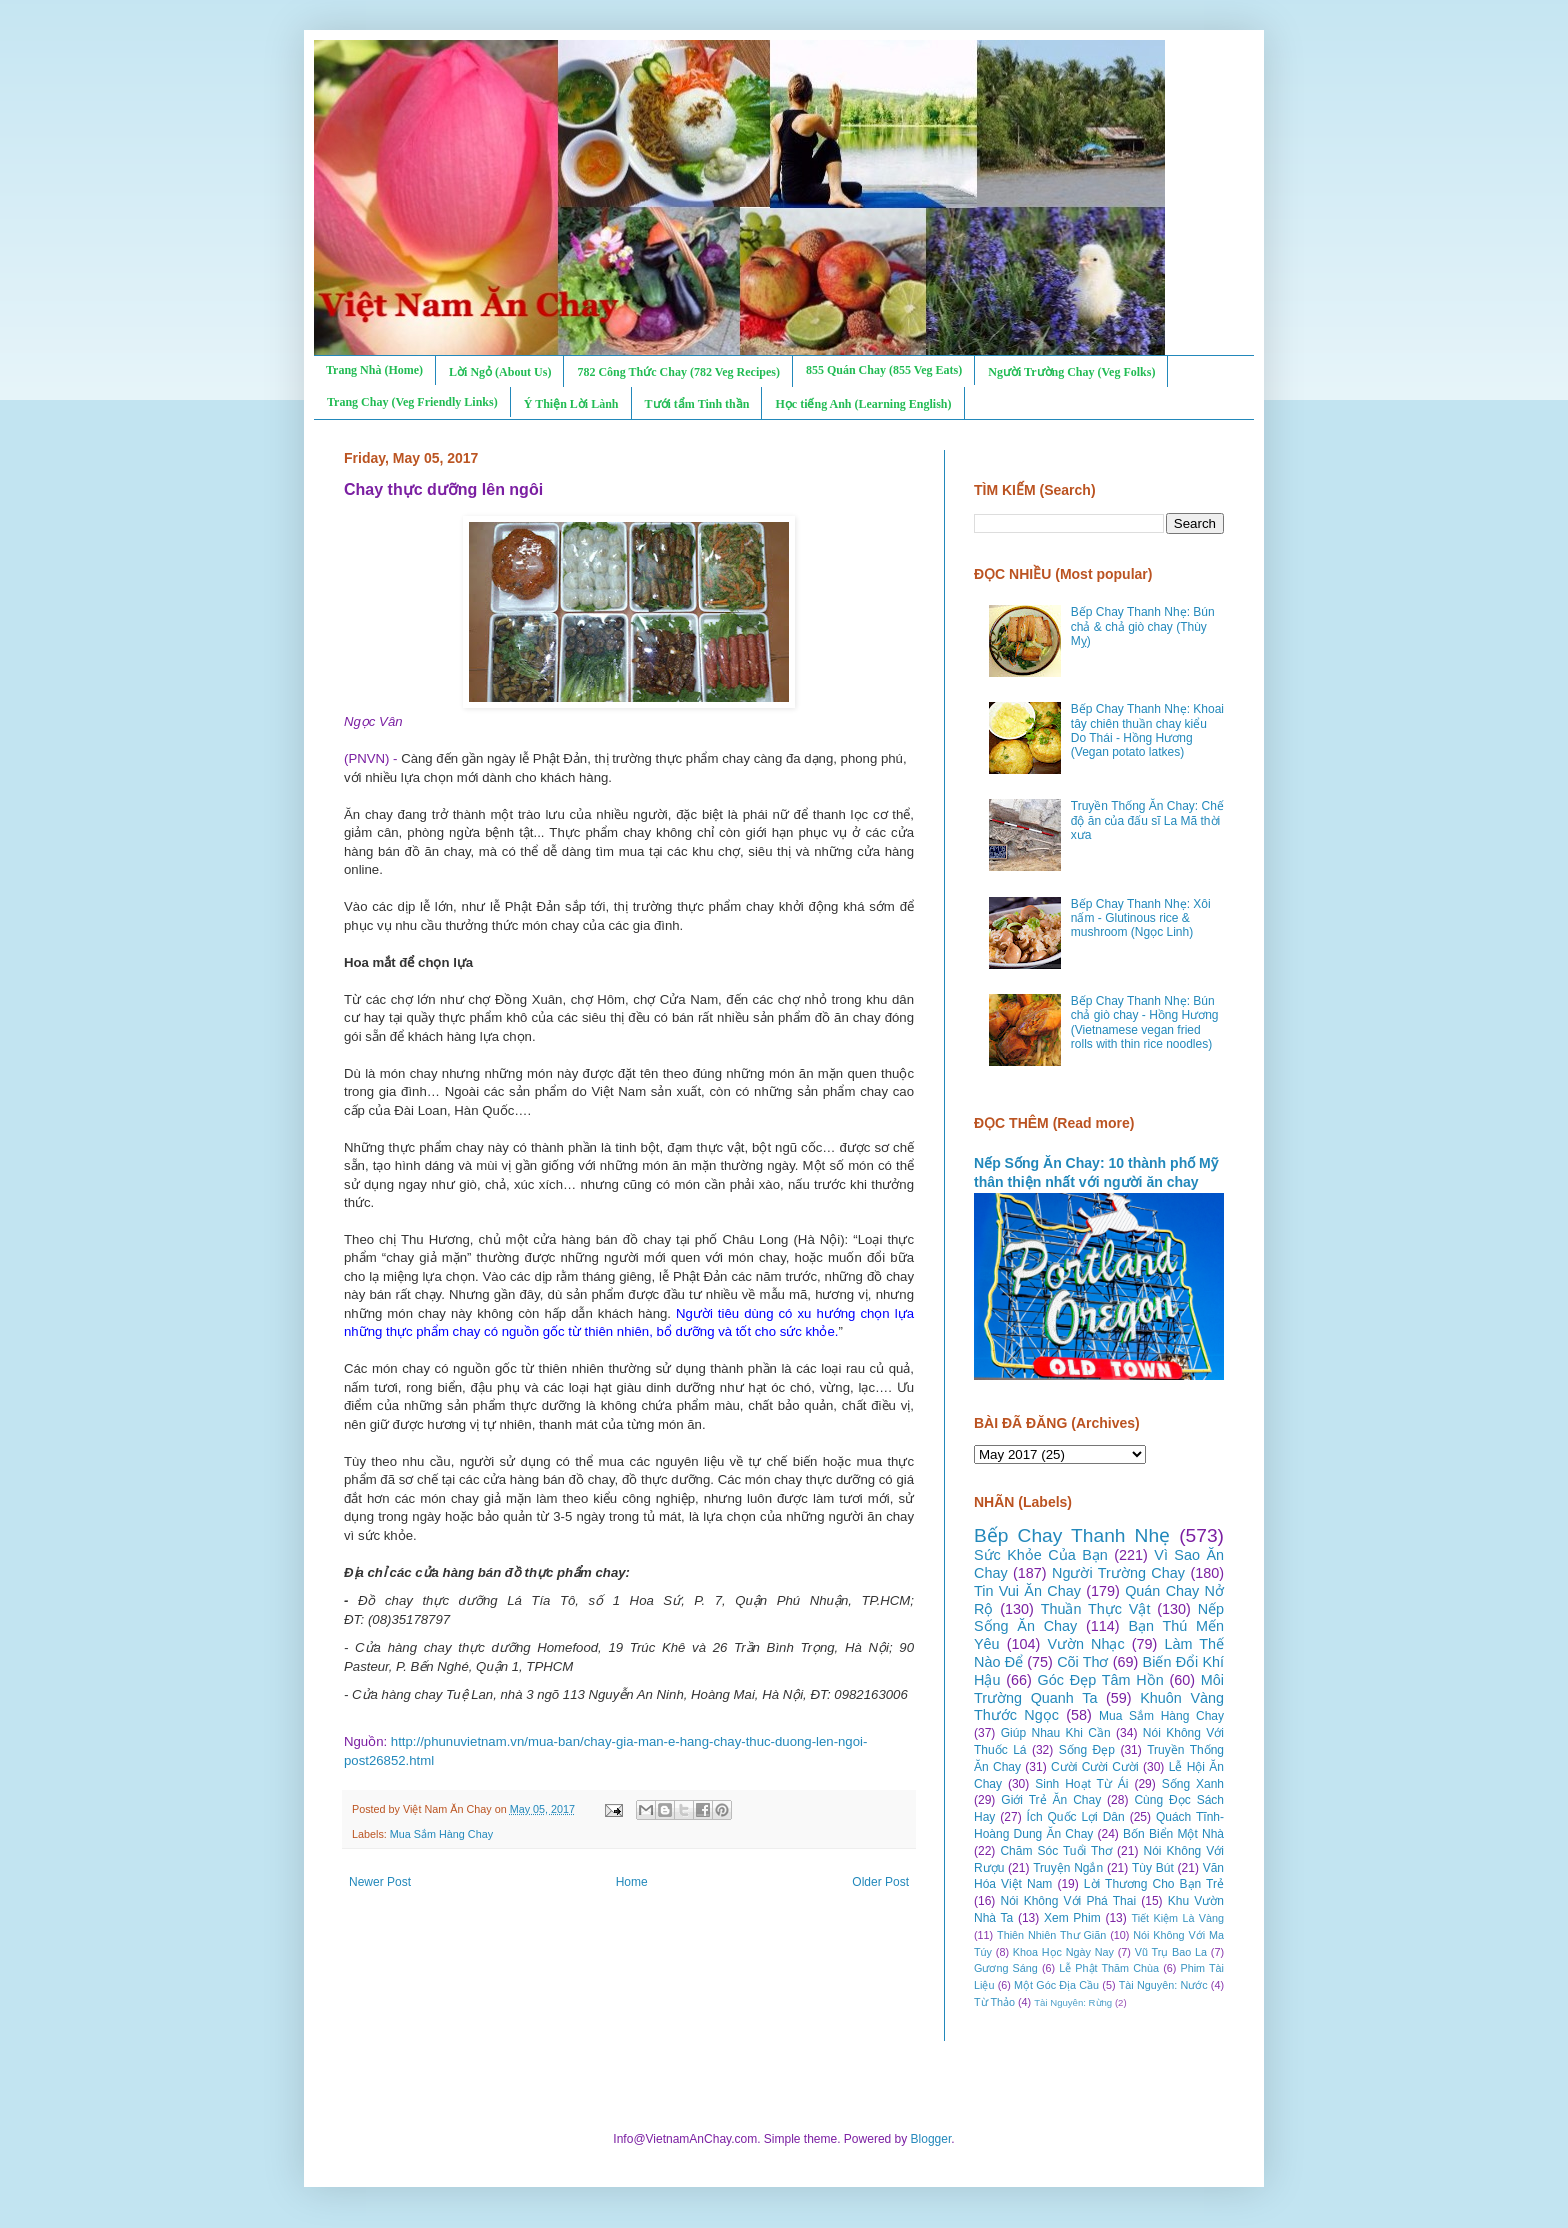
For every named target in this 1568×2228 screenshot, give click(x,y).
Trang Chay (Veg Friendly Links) (412, 402)
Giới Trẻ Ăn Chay (1051, 1800)
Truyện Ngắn (1068, 1868)
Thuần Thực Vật (1096, 1609)
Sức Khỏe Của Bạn (1041, 1555)
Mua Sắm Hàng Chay (441, 1834)
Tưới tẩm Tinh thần (697, 404)
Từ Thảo (994, 2002)
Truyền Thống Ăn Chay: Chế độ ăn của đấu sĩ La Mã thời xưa (1147, 820)
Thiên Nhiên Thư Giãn (1051, 1935)
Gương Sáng (1006, 1968)
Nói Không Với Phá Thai (1069, 1901)
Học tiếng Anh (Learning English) (863, 404)
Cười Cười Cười (1095, 1767)
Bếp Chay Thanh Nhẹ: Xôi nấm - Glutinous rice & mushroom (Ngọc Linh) (1141, 918)
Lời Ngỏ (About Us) (500, 372)
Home (632, 1882)
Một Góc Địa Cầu (1056, 1985)
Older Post (880, 1882)
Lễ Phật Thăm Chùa (1109, 1968)
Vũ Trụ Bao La (1171, 1952)
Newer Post (380, 1882)
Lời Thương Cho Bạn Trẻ (1154, 1884)
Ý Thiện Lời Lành (571, 404)
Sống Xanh (1193, 1784)
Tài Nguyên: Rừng (1073, 2002)
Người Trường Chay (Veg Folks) (1071, 372)
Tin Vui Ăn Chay (1027, 1591)
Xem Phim (1072, 1918)
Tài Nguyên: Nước (1163, 1985)
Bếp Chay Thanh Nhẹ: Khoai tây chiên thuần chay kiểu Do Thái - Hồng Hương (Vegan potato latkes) (1147, 730)
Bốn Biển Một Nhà (1173, 1834)
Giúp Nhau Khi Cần (1056, 1733)
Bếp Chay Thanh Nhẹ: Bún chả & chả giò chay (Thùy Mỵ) (1143, 626)
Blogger (931, 2139)
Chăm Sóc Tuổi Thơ (1056, 1851)
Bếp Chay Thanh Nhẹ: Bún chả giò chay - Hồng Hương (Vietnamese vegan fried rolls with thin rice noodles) (1145, 1022)
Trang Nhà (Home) (374, 370)
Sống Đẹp (1087, 1750)
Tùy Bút (1153, 1868)
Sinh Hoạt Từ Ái (1081, 1784)
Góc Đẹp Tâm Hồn (1101, 1680)
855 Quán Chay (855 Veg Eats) (884, 370)
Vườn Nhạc (1085, 1644)
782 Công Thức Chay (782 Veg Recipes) (678, 372)
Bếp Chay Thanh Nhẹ (1072, 1535)
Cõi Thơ (1082, 1662)
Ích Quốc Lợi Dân (1076, 1817)
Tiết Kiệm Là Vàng (1177, 1918)
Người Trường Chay (1118, 1573)
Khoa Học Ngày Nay (1063, 1952)
